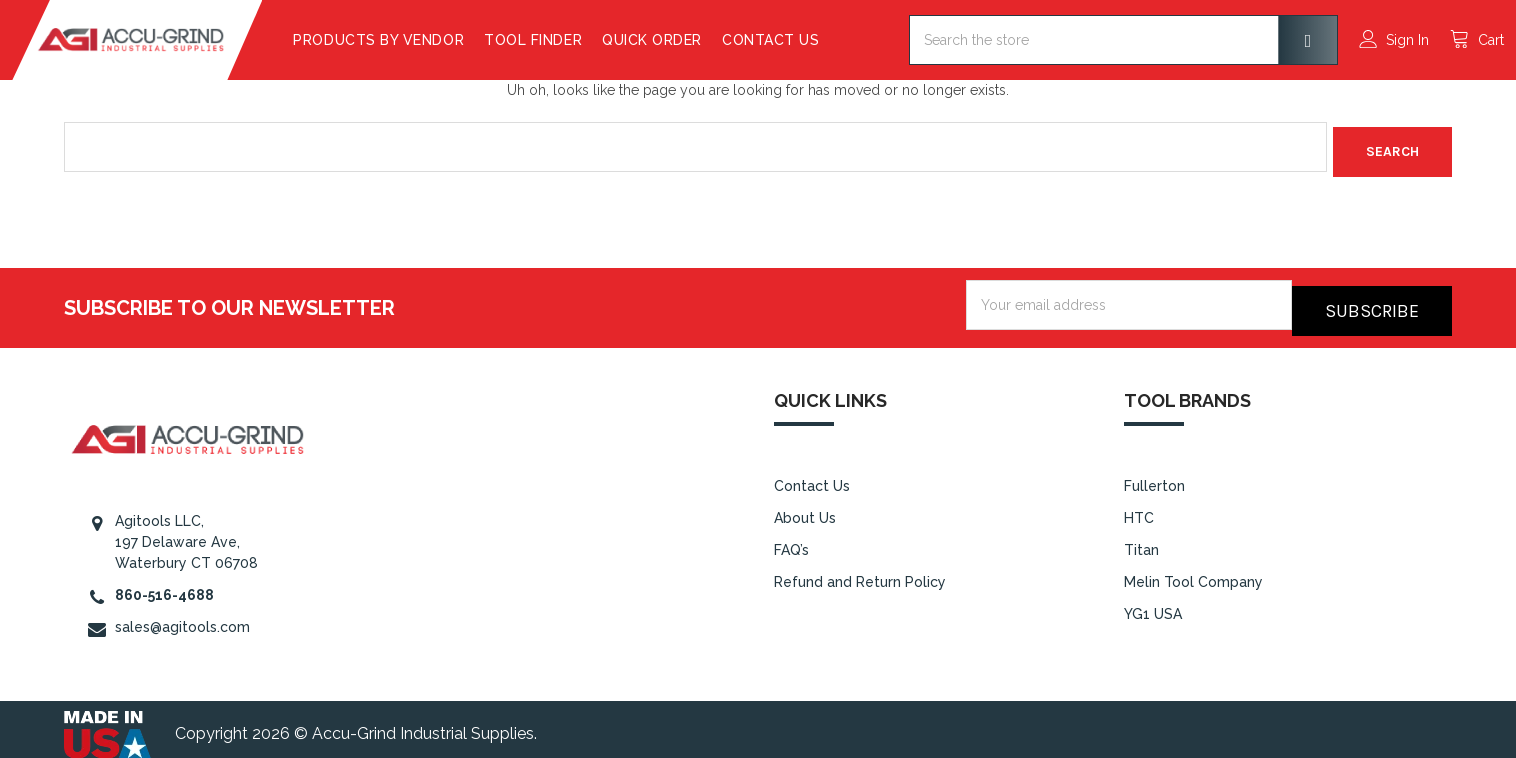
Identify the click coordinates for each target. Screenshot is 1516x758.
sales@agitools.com (182, 616)
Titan (1141, 539)
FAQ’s (791, 539)
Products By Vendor (430, 40)
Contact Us (822, 40)
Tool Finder (585, 40)
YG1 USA (1153, 603)
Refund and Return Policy (860, 571)
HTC (1139, 507)
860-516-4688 (164, 584)
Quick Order (704, 40)
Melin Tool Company (1193, 571)
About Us (805, 507)
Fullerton (1154, 476)
